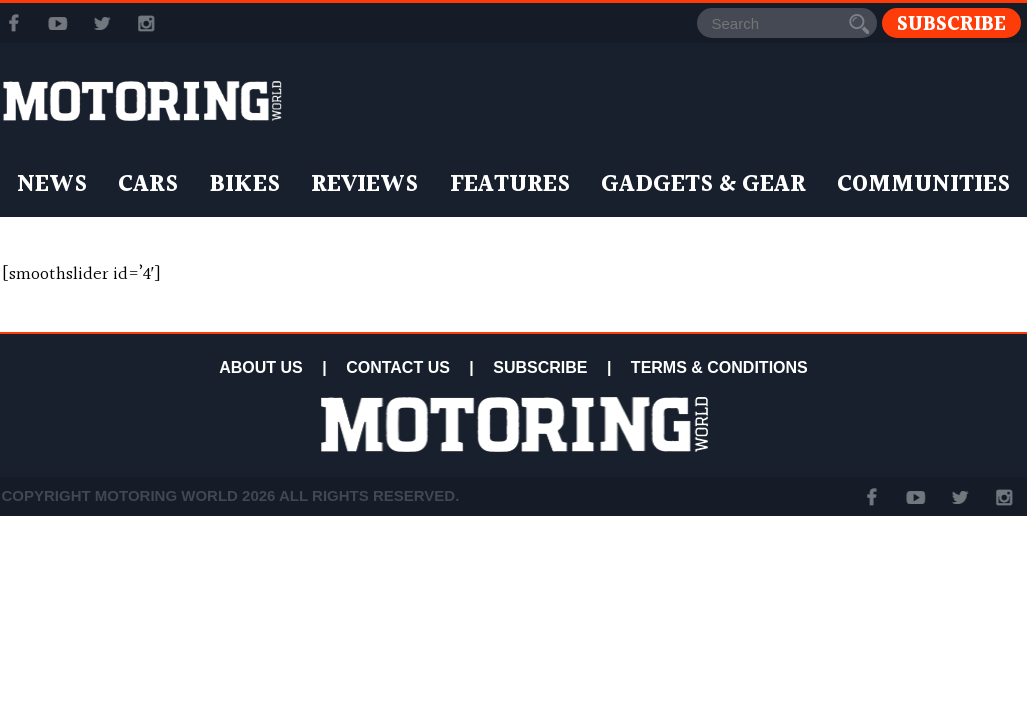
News (52, 185)
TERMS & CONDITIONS (719, 367)
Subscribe (951, 23)
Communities (923, 185)
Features (510, 185)
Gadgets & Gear (703, 185)
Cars (148, 185)
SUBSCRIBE (540, 367)
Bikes (244, 185)
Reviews (364, 185)
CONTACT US (398, 367)
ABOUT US (261, 367)
